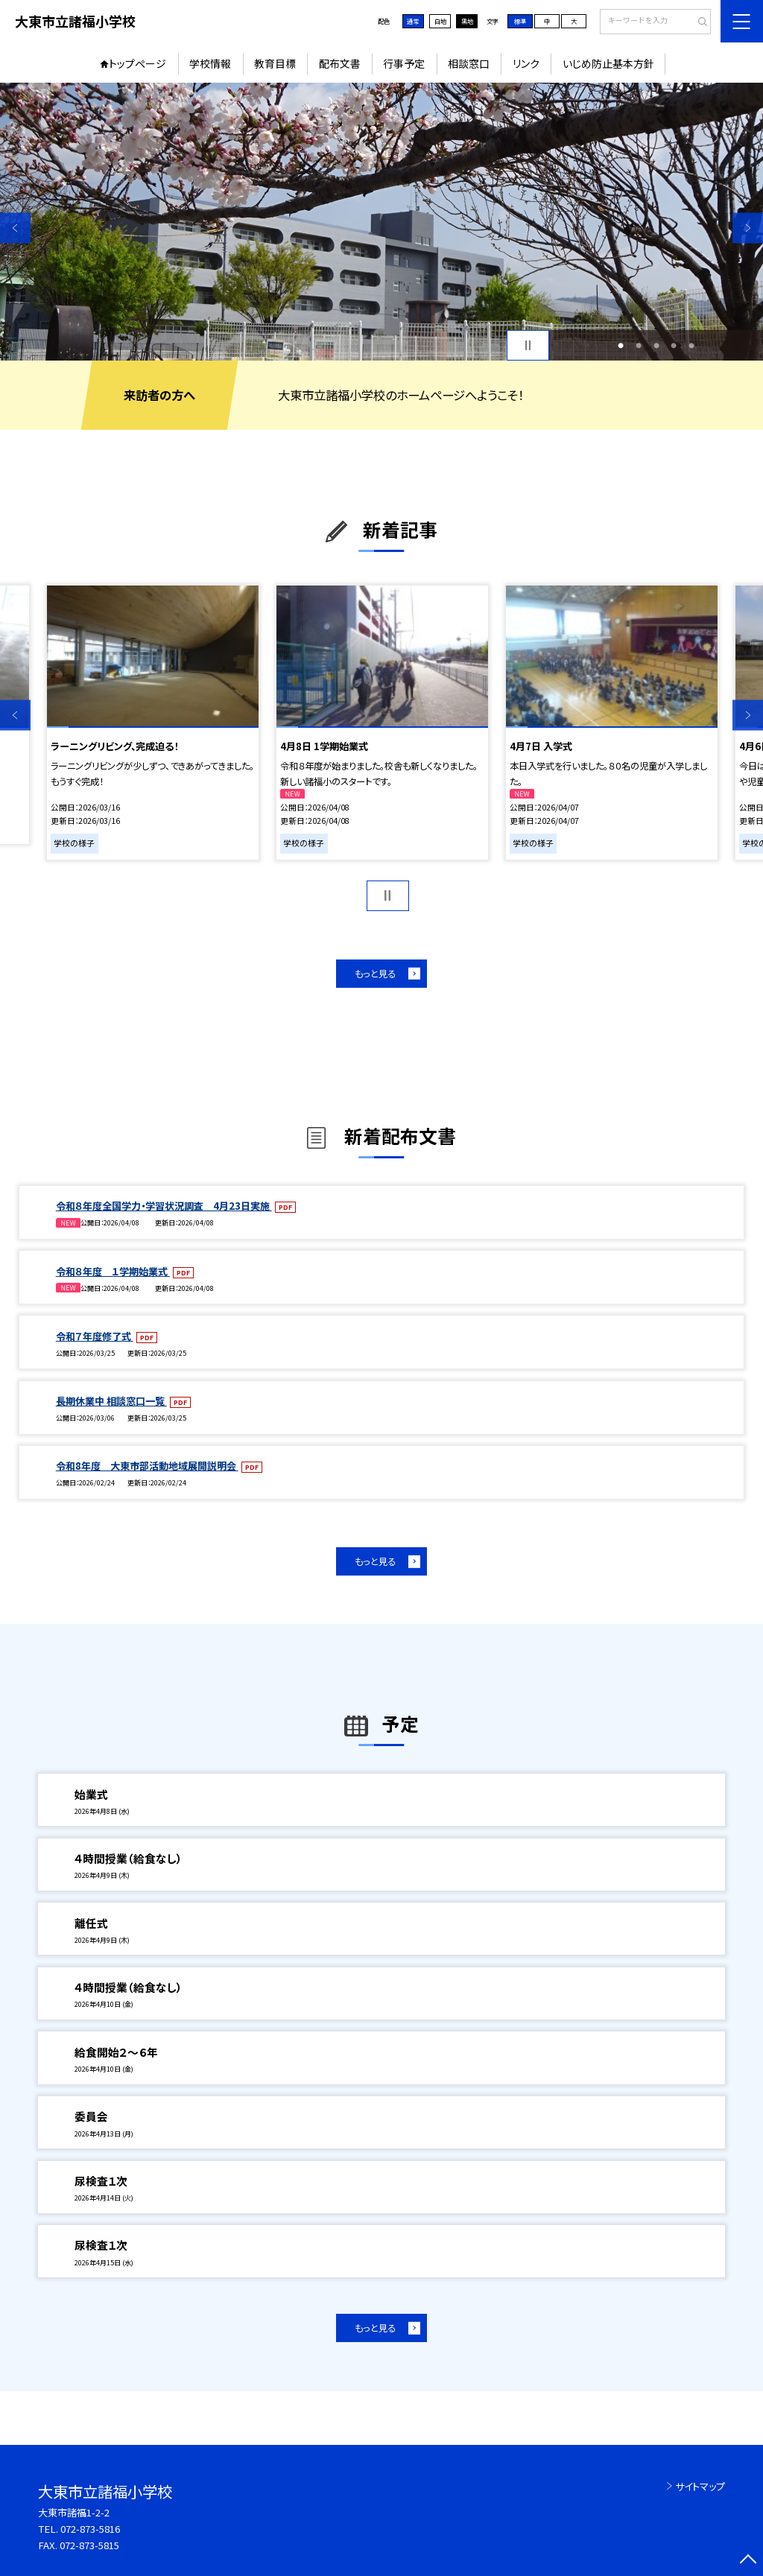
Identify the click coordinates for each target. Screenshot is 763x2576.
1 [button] (621, 345)
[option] (381, 222)
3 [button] (656, 345)
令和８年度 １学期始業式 (113, 1271)
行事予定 (404, 63)
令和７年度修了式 (94, 1336)
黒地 (467, 20)
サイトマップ (700, 2486)
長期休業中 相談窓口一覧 (111, 1401)
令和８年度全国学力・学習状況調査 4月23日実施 (164, 1206)
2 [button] (639, 345)
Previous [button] (15, 227)
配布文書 (340, 63)
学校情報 (210, 63)
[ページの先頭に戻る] (747, 2560)
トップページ (137, 63)
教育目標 (275, 63)
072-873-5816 (90, 2529)
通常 (413, 20)
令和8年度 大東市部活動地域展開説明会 (147, 1466)
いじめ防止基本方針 (608, 63)
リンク (526, 63)
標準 (520, 20)
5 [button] (691, 345)
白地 (440, 20)
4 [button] (674, 345)
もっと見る (375, 973)
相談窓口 (469, 63)
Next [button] (747, 227)
